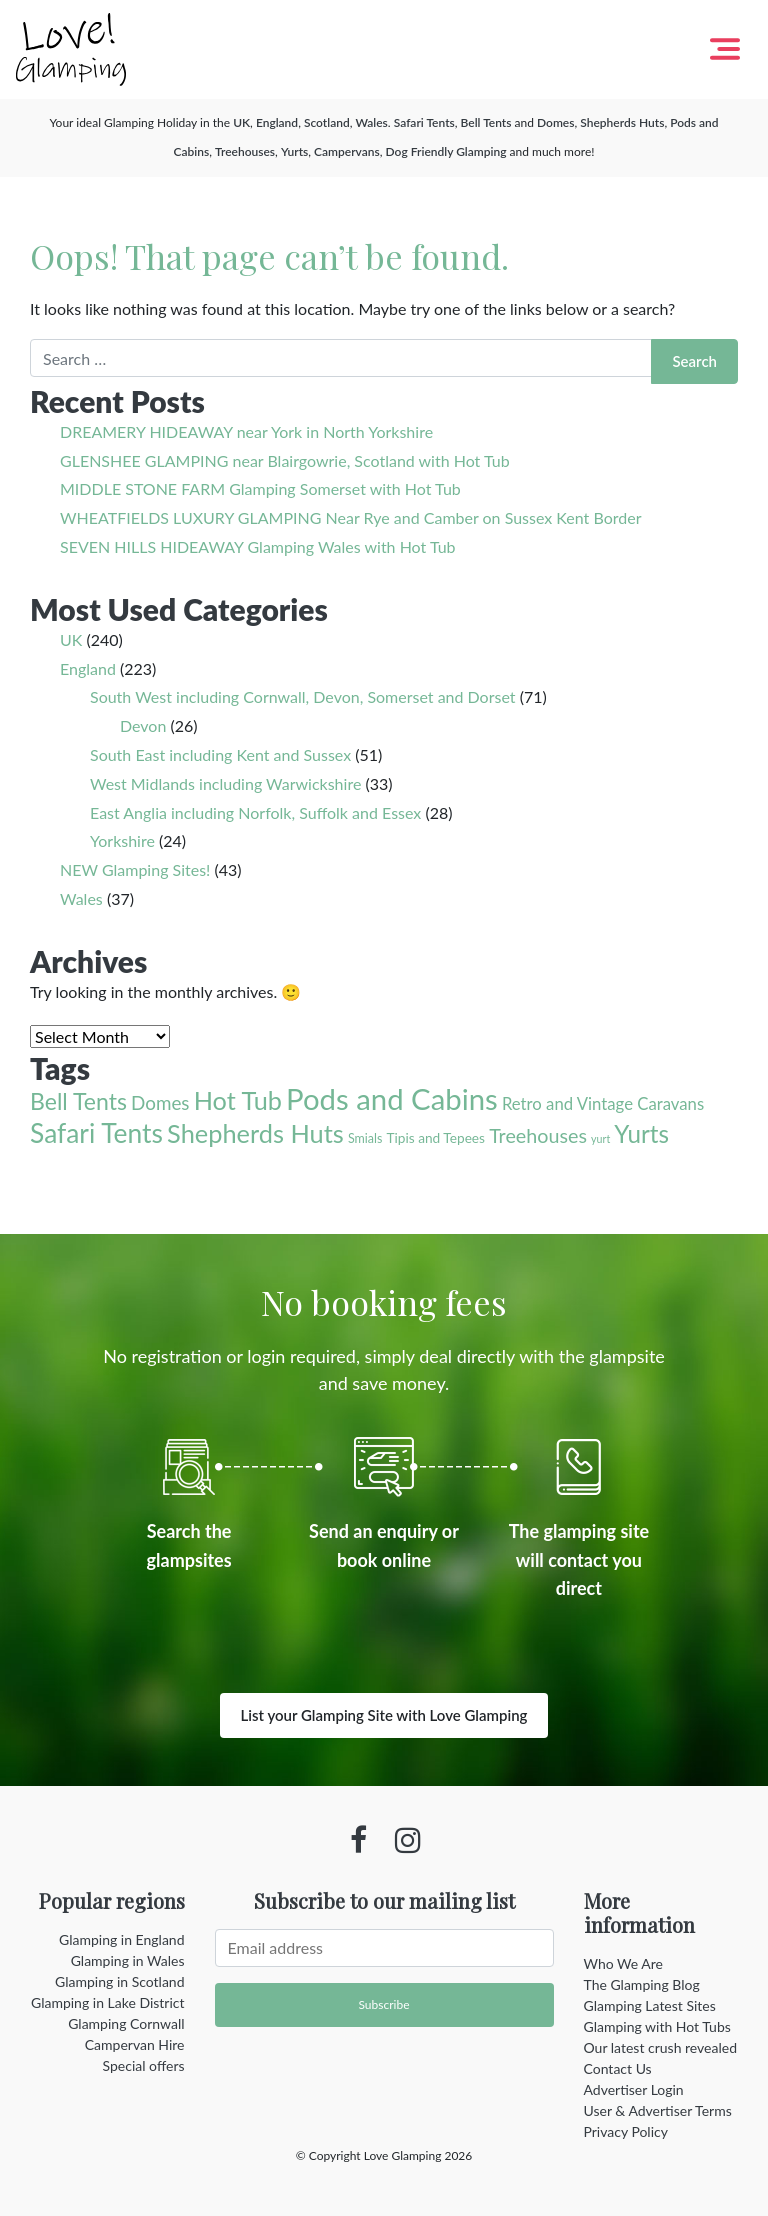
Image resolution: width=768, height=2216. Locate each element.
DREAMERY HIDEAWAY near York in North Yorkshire (246, 431)
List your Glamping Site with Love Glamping (384, 1715)
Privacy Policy (626, 2131)
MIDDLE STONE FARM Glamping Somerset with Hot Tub (260, 488)
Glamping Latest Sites (650, 2005)
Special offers (144, 2065)
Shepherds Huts (622, 122)
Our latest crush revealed (661, 2047)
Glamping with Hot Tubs (657, 2026)
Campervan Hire (135, 2044)
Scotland (327, 122)
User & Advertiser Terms (658, 2110)
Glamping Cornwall (126, 2023)
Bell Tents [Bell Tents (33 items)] (78, 1101)
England (277, 122)
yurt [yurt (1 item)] (600, 1138)
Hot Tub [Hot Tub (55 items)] (238, 1100)
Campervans (347, 151)
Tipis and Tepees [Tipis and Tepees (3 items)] (435, 1137)
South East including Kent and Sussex (220, 754)
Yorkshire (122, 840)
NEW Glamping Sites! (135, 869)
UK (241, 122)
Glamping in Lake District (108, 2002)
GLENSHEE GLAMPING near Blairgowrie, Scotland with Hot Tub (285, 460)
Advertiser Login (634, 2089)
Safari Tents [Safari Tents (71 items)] (96, 1133)
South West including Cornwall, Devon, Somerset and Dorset (303, 696)
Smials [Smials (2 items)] (365, 1138)
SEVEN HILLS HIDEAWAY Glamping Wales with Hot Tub (258, 546)
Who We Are (623, 1963)
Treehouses (245, 151)
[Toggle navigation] (725, 49)
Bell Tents (486, 122)
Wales (371, 122)
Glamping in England (121, 1939)
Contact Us (618, 2068)
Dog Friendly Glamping (446, 151)
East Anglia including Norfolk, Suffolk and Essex (255, 812)
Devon (143, 725)
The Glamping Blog (642, 1984)
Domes (555, 122)
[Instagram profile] (408, 1840)
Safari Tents (424, 122)
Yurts (294, 151)
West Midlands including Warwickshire (225, 783)
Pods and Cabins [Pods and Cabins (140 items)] (392, 1098)
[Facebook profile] (358, 1840)
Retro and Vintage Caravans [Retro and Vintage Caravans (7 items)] (603, 1103)
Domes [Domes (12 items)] (160, 1102)
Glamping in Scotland (119, 1981)
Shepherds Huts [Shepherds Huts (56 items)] (255, 1133)
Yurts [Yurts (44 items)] (641, 1133)
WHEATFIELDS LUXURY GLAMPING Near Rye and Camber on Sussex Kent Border (350, 517)
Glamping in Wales (128, 1960)
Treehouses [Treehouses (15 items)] (538, 1135)
